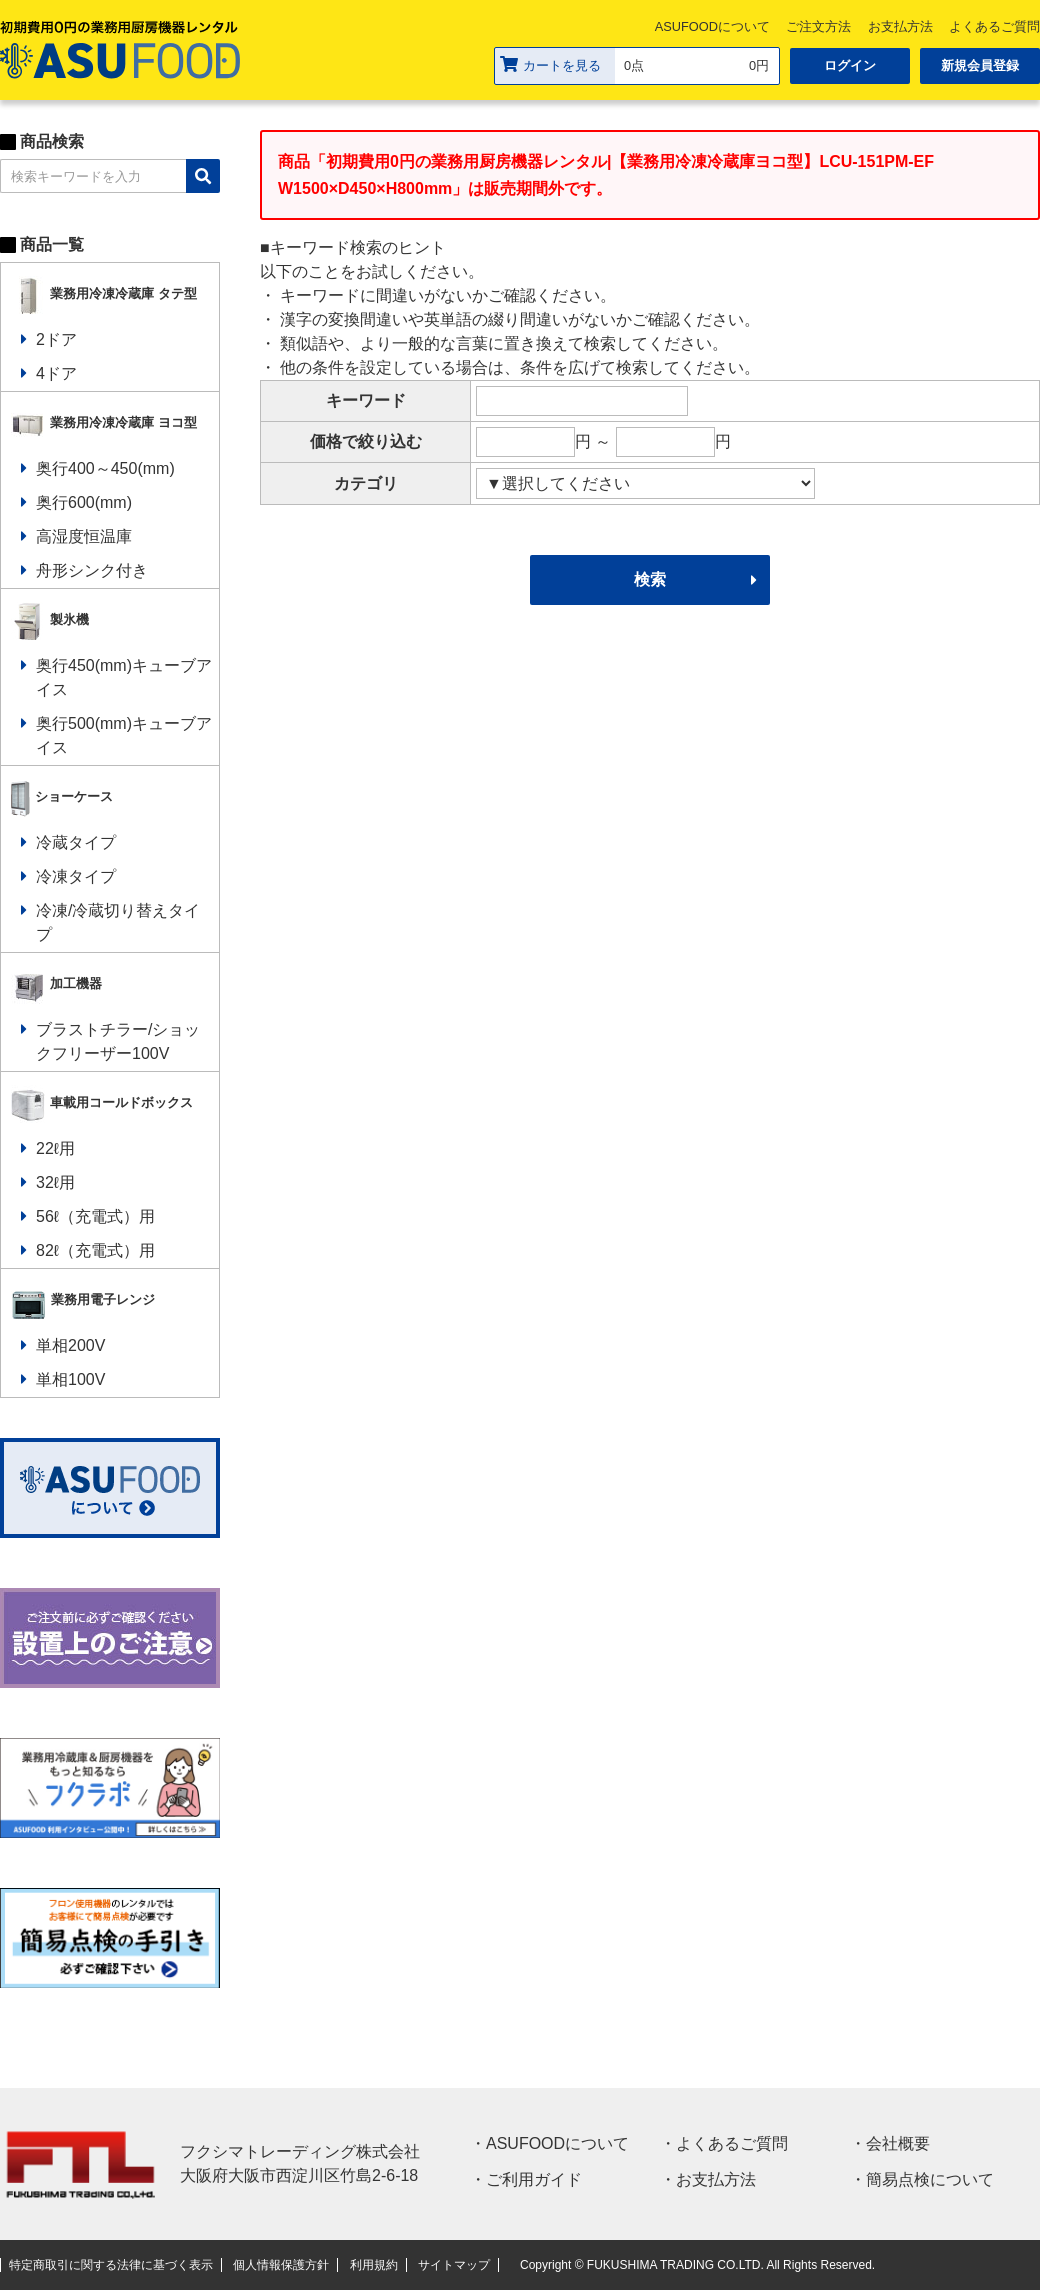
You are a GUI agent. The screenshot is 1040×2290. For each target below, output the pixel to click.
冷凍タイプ (76, 876)
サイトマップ (454, 2265)
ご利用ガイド (534, 2179)
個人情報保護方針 (281, 2265)
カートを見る (550, 64)
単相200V (70, 1345)
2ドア (56, 339)
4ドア (56, 373)
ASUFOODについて (712, 26)
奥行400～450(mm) (105, 468)
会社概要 (898, 2143)
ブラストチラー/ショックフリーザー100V (118, 1041)
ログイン (850, 65)
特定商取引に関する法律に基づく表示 (111, 2265)
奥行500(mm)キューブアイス (124, 735)
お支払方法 (900, 26)
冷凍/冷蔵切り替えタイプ (118, 922)
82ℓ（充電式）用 (95, 1250)
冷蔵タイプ (76, 842)
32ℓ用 (55, 1182)
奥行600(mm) (84, 502)
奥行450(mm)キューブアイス (124, 677)
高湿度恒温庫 (84, 536)
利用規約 (374, 2265)
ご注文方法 (818, 26)
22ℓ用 (55, 1148)
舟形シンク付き (92, 570)
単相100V (70, 1379)
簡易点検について (930, 2179)
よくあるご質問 (732, 2143)
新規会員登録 (980, 65)
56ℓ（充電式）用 (95, 1216)
